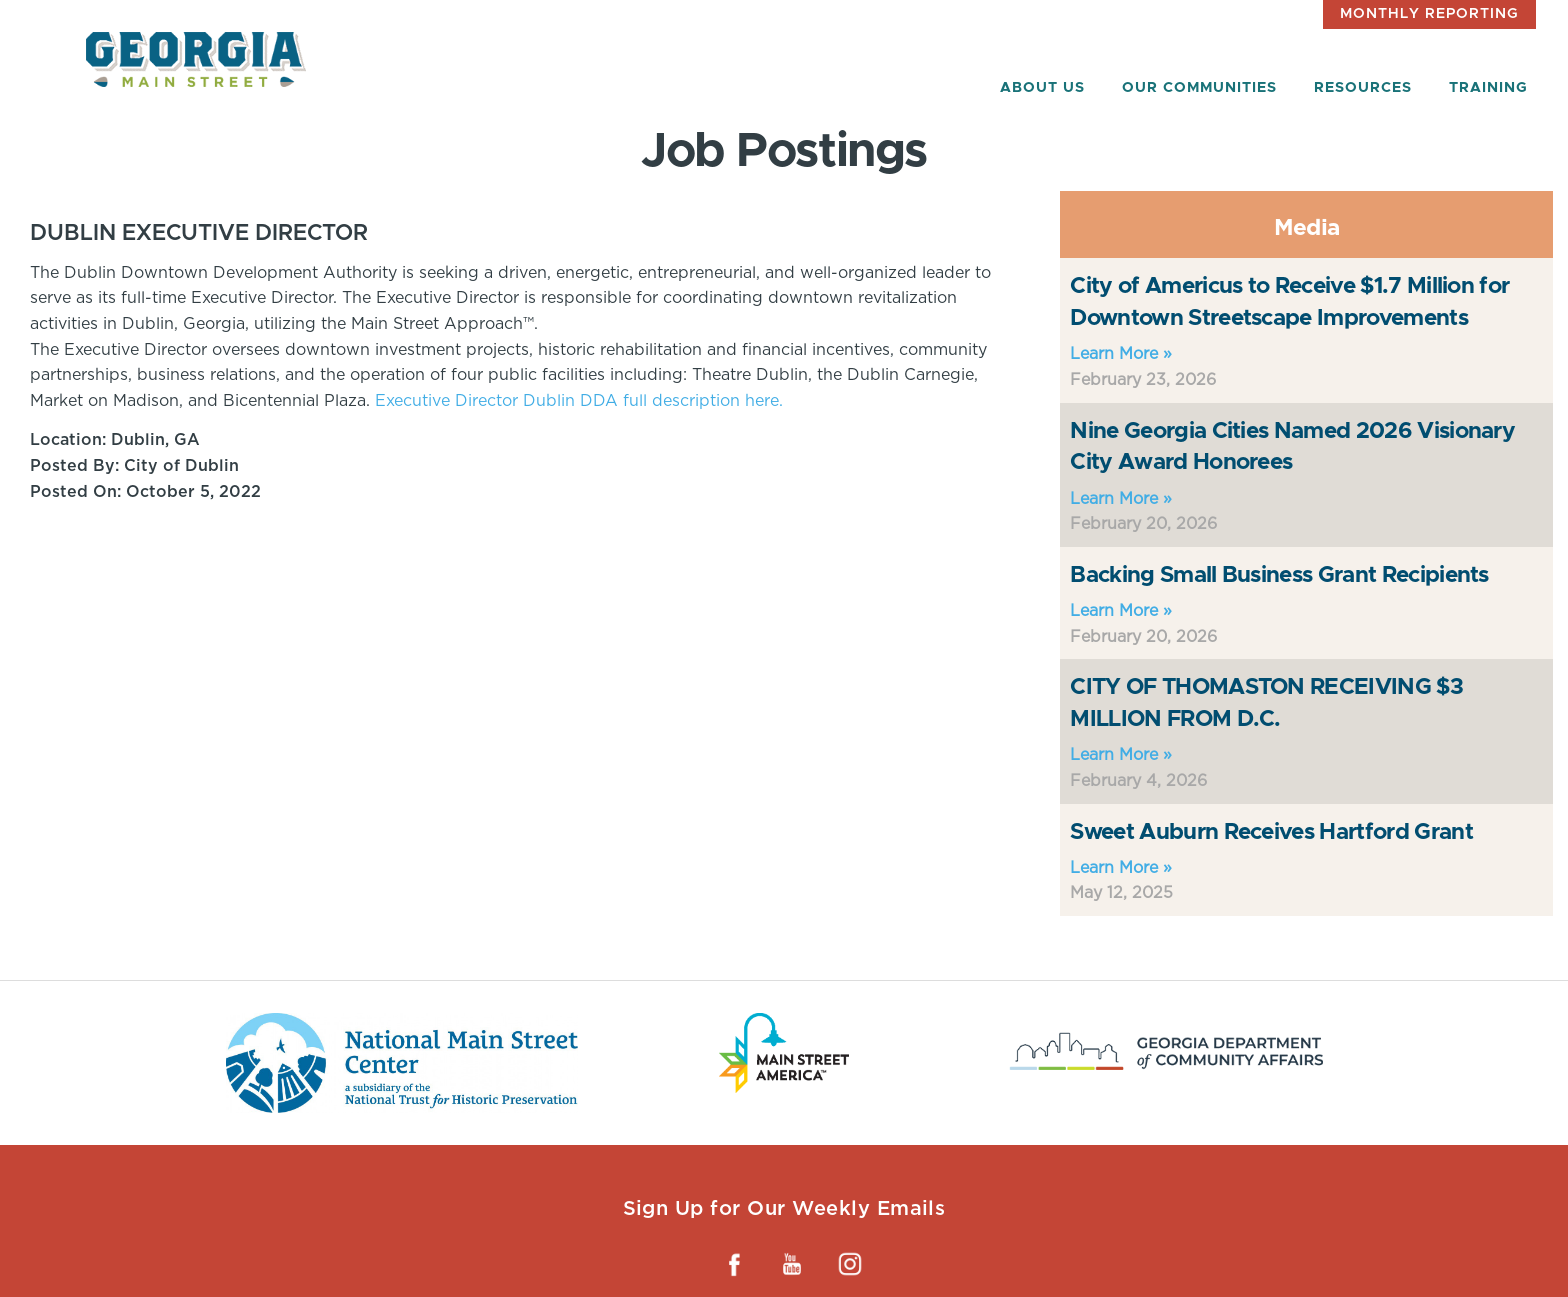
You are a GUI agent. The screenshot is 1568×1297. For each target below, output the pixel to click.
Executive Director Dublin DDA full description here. (579, 400)
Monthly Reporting (1429, 14)
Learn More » (1121, 353)
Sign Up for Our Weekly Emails (784, 1208)
